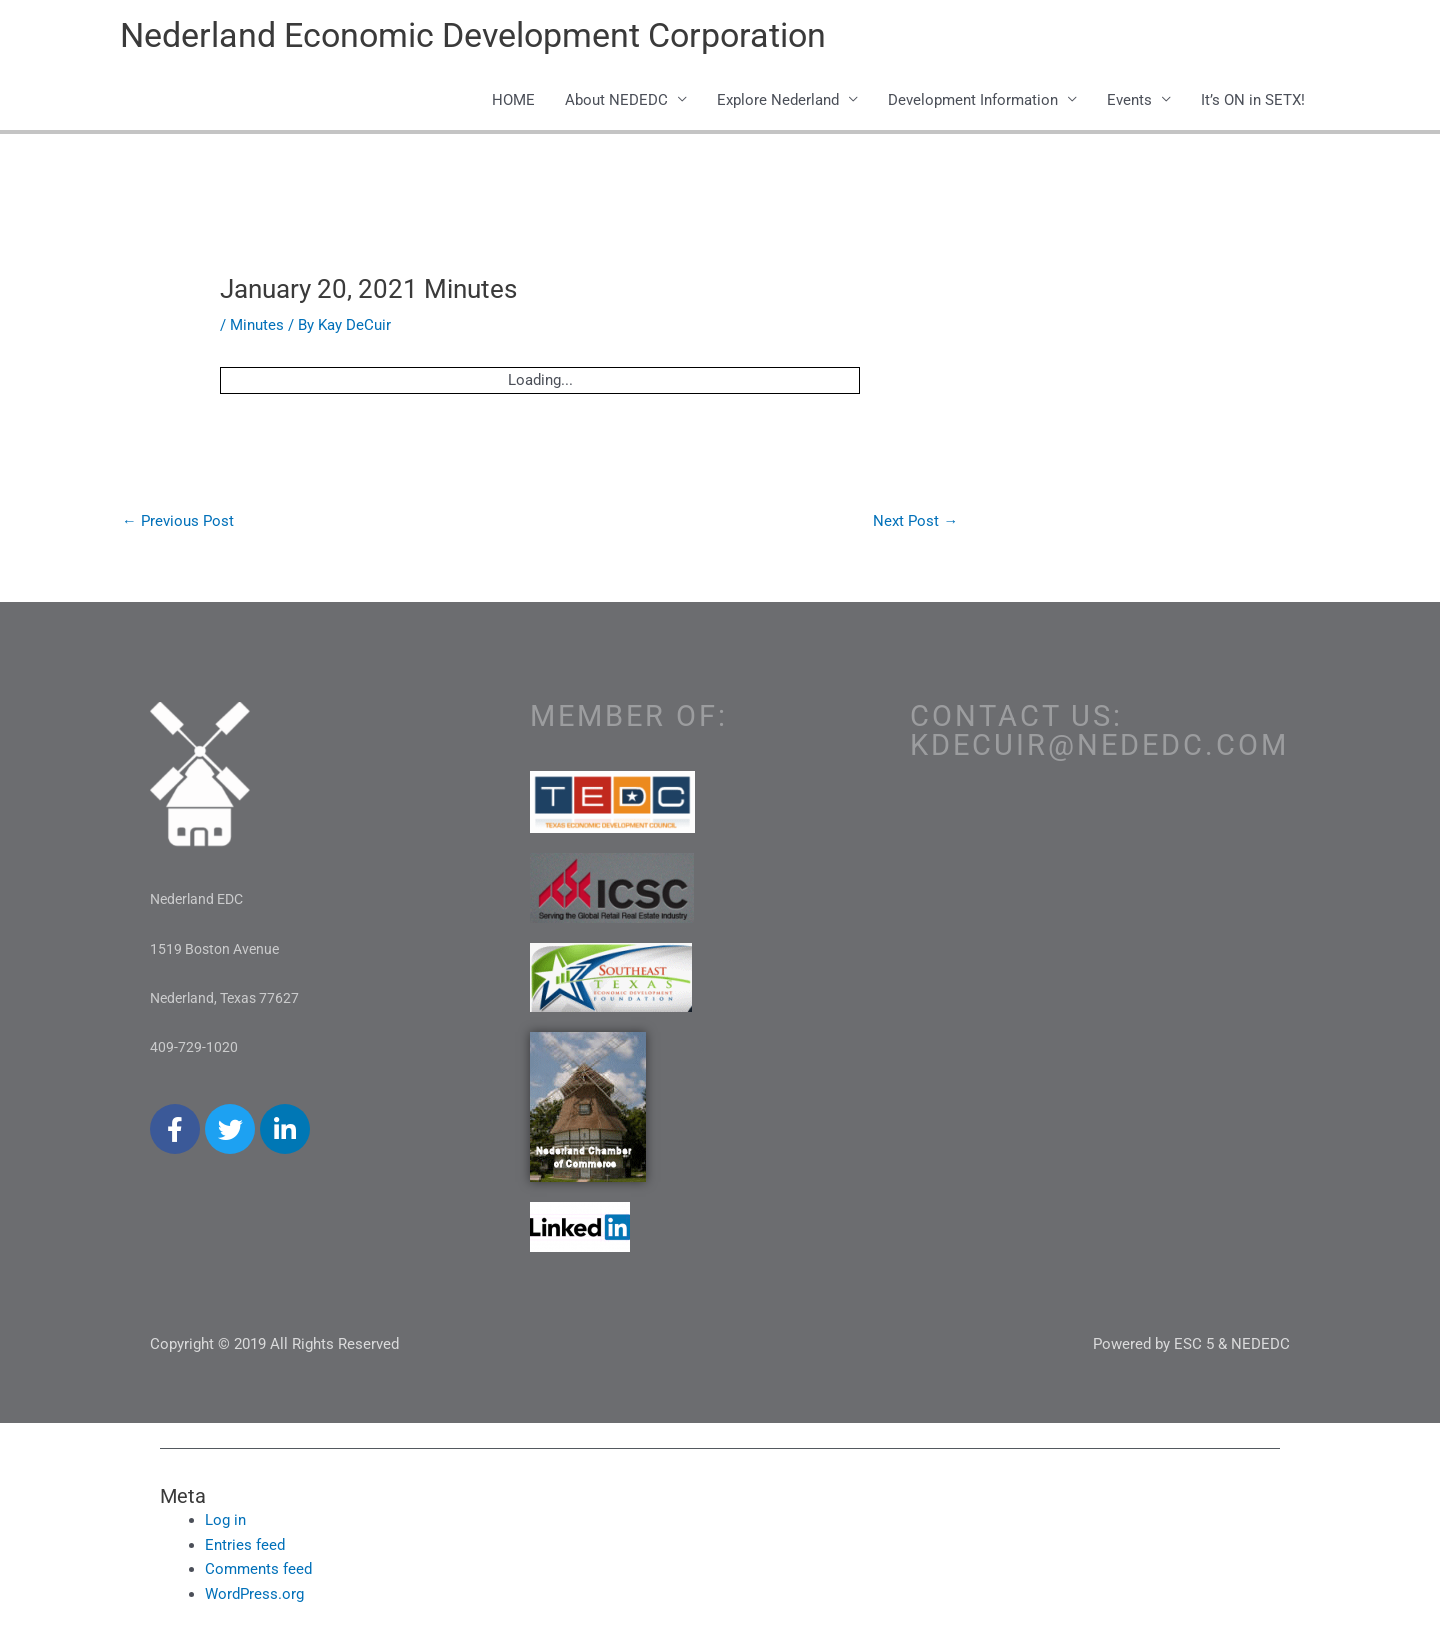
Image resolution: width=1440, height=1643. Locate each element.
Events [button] (1129, 102)
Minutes (257, 327)
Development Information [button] (973, 102)
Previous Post (178, 523)
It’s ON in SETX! (1253, 102)
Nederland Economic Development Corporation (487, 35)
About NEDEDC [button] (616, 102)
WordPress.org (254, 1597)
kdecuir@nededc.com (1099, 748)
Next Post (915, 523)
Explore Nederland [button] (778, 102)
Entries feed (245, 1548)
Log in (225, 1523)
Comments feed (258, 1573)
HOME (513, 102)
